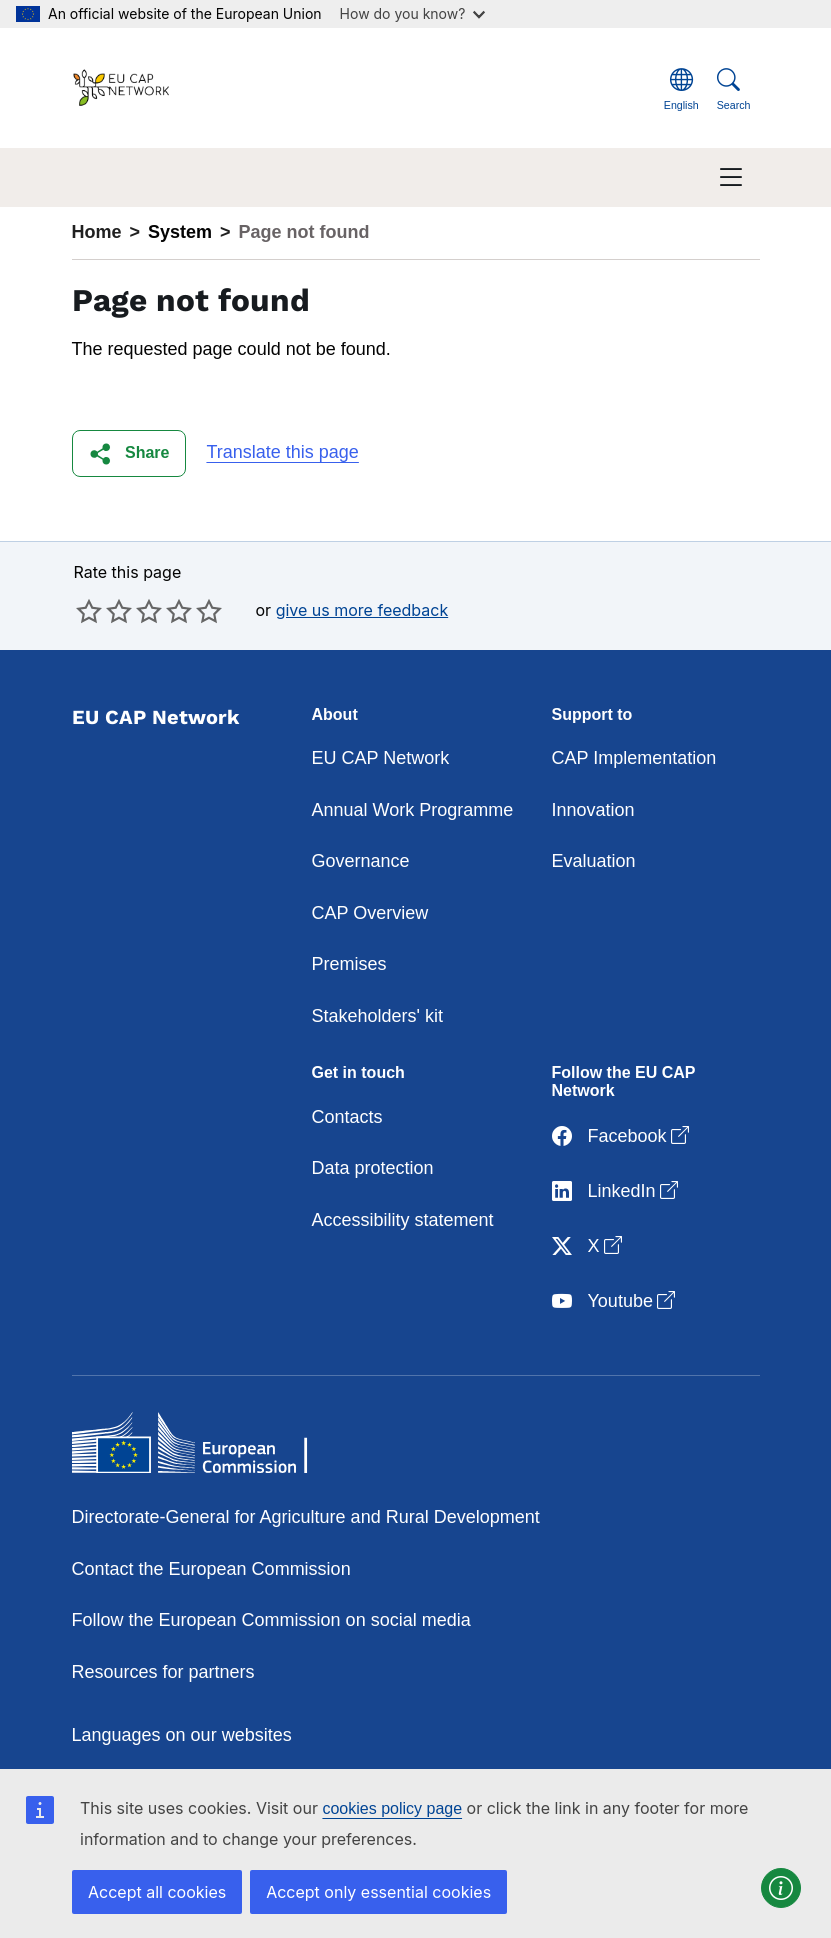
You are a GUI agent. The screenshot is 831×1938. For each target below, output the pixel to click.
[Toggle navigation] (731, 177)
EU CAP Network (381, 758)
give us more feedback (362, 610)
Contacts (347, 1117)
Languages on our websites (182, 1735)
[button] (129, 453)
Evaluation (594, 861)
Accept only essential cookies (378, 1892)
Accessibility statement (403, 1220)
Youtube (615, 1301)
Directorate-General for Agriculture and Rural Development (306, 1517)
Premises (349, 964)
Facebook (622, 1136)
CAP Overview (370, 913)
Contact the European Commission (211, 1569)
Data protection (373, 1168)
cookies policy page (392, 1808)
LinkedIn (617, 1191)
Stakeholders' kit (378, 1016)
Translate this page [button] (282, 452)
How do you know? (413, 13)
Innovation (593, 810)
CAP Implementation (634, 758)
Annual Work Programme (413, 810)
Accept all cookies (157, 1892)
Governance (361, 861)
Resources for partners (163, 1672)
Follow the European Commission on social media (271, 1620)
